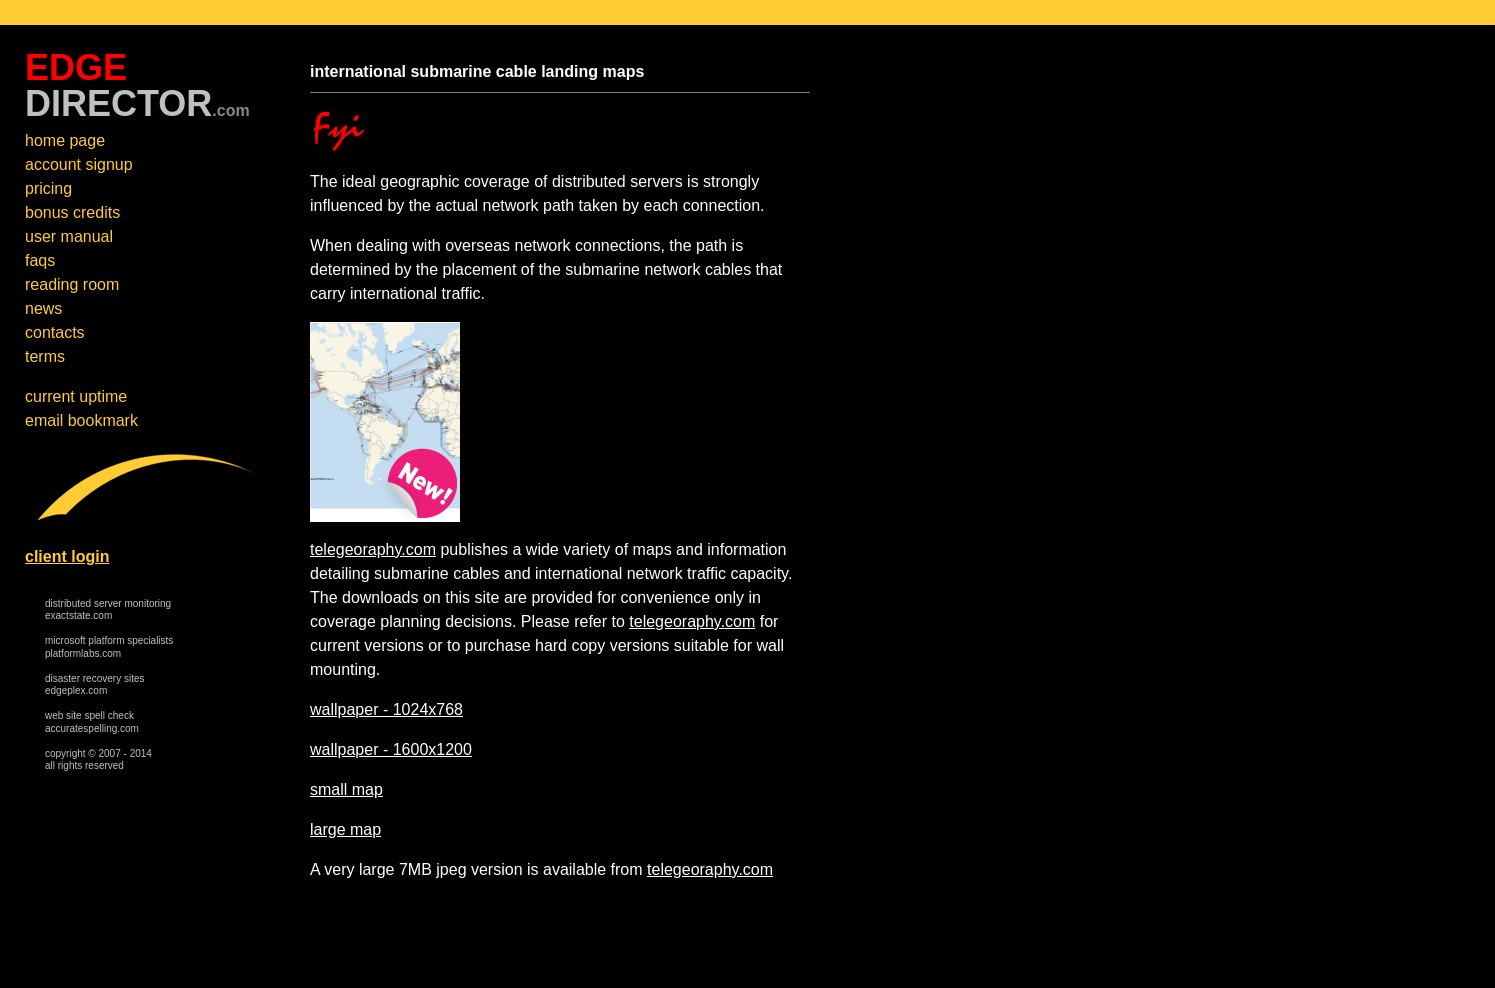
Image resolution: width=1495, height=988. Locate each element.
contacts (55, 332)
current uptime (76, 396)
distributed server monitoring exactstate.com (108, 610)
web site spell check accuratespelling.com (92, 722)
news (43, 308)
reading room (72, 284)
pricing (48, 188)
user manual (69, 236)
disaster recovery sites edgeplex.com (94, 685)
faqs (40, 260)
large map (345, 829)
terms (45, 356)
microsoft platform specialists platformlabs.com (109, 647)
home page (65, 140)
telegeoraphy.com (373, 549)
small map (346, 789)
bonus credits (72, 212)
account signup (79, 164)
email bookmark (81, 420)
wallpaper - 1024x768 (386, 709)
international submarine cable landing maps (477, 71)
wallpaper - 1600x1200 (391, 749)
